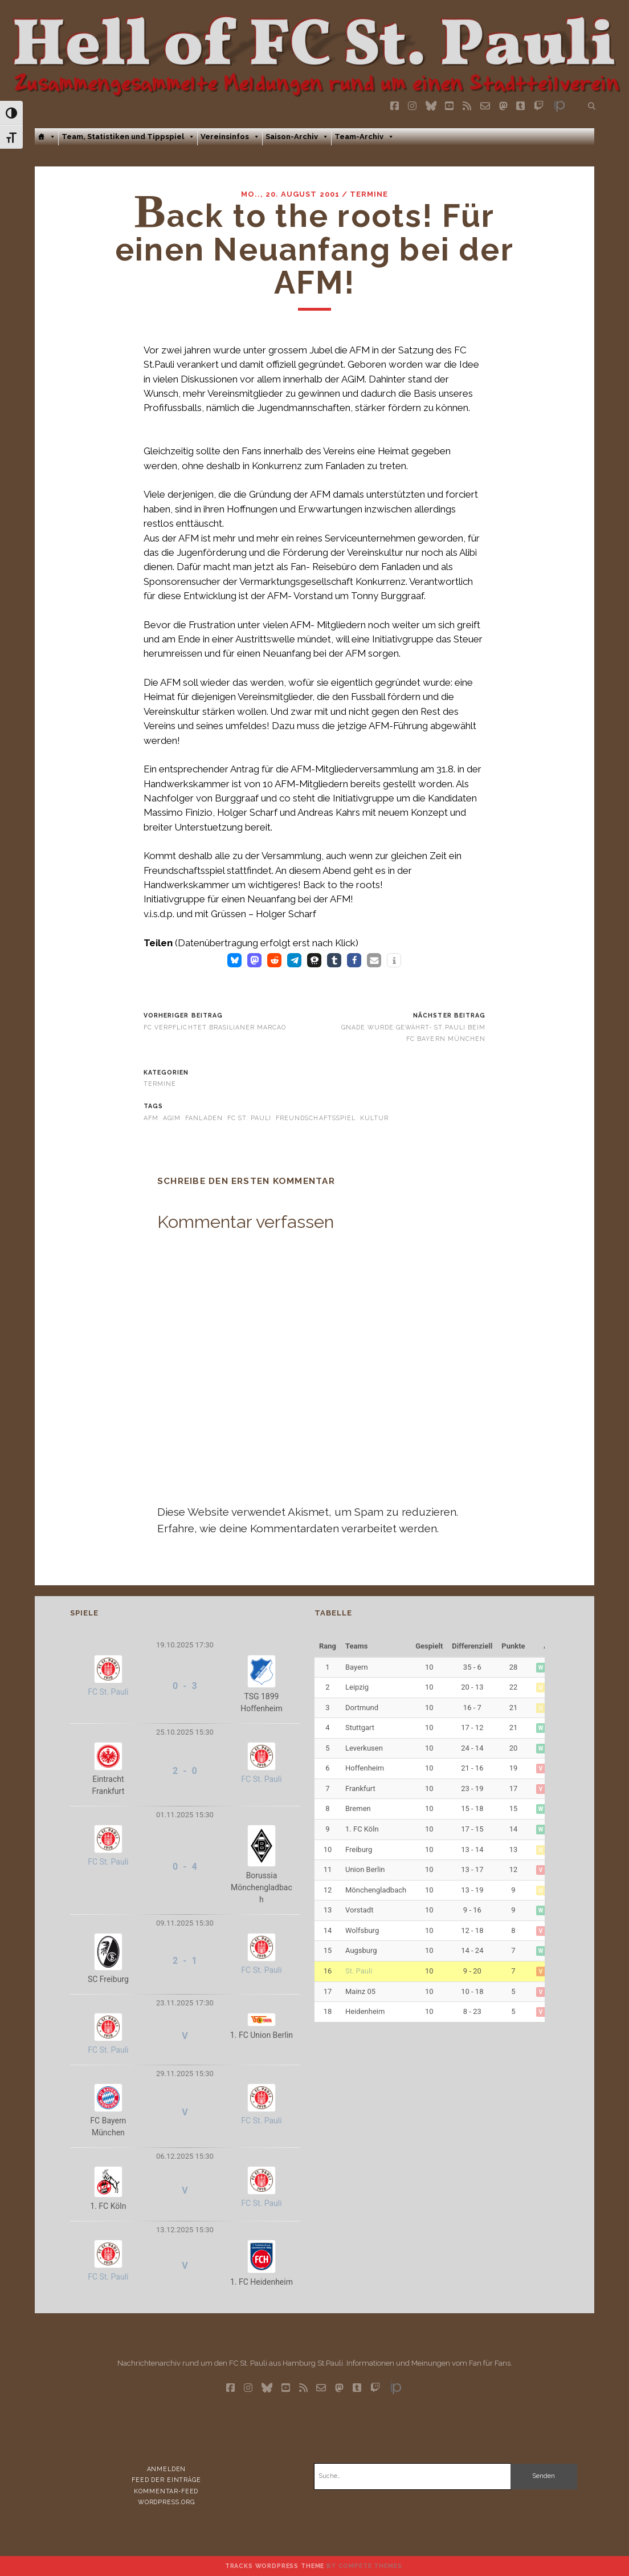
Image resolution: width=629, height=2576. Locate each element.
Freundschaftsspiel (316, 1117)
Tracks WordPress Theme (275, 2565)
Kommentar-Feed (166, 2491)
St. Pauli (358, 1971)
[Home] (46, 136)
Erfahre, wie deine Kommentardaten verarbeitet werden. (298, 1528)
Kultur (374, 1117)
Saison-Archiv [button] (297, 136)
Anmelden (166, 2468)
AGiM (172, 1117)
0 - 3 (185, 1685)
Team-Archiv (364, 136)
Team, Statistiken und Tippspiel (128, 136)
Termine (369, 194)
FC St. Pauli (249, 1117)
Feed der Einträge (166, 2479)
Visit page (314, 50)
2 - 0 (185, 1770)
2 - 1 (185, 1960)
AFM (151, 1117)
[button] (234, 960)
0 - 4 (185, 1866)
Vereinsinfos (230, 136)
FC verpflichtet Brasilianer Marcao (215, 1027)
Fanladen (203, 1117)
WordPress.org (166, 2501)
